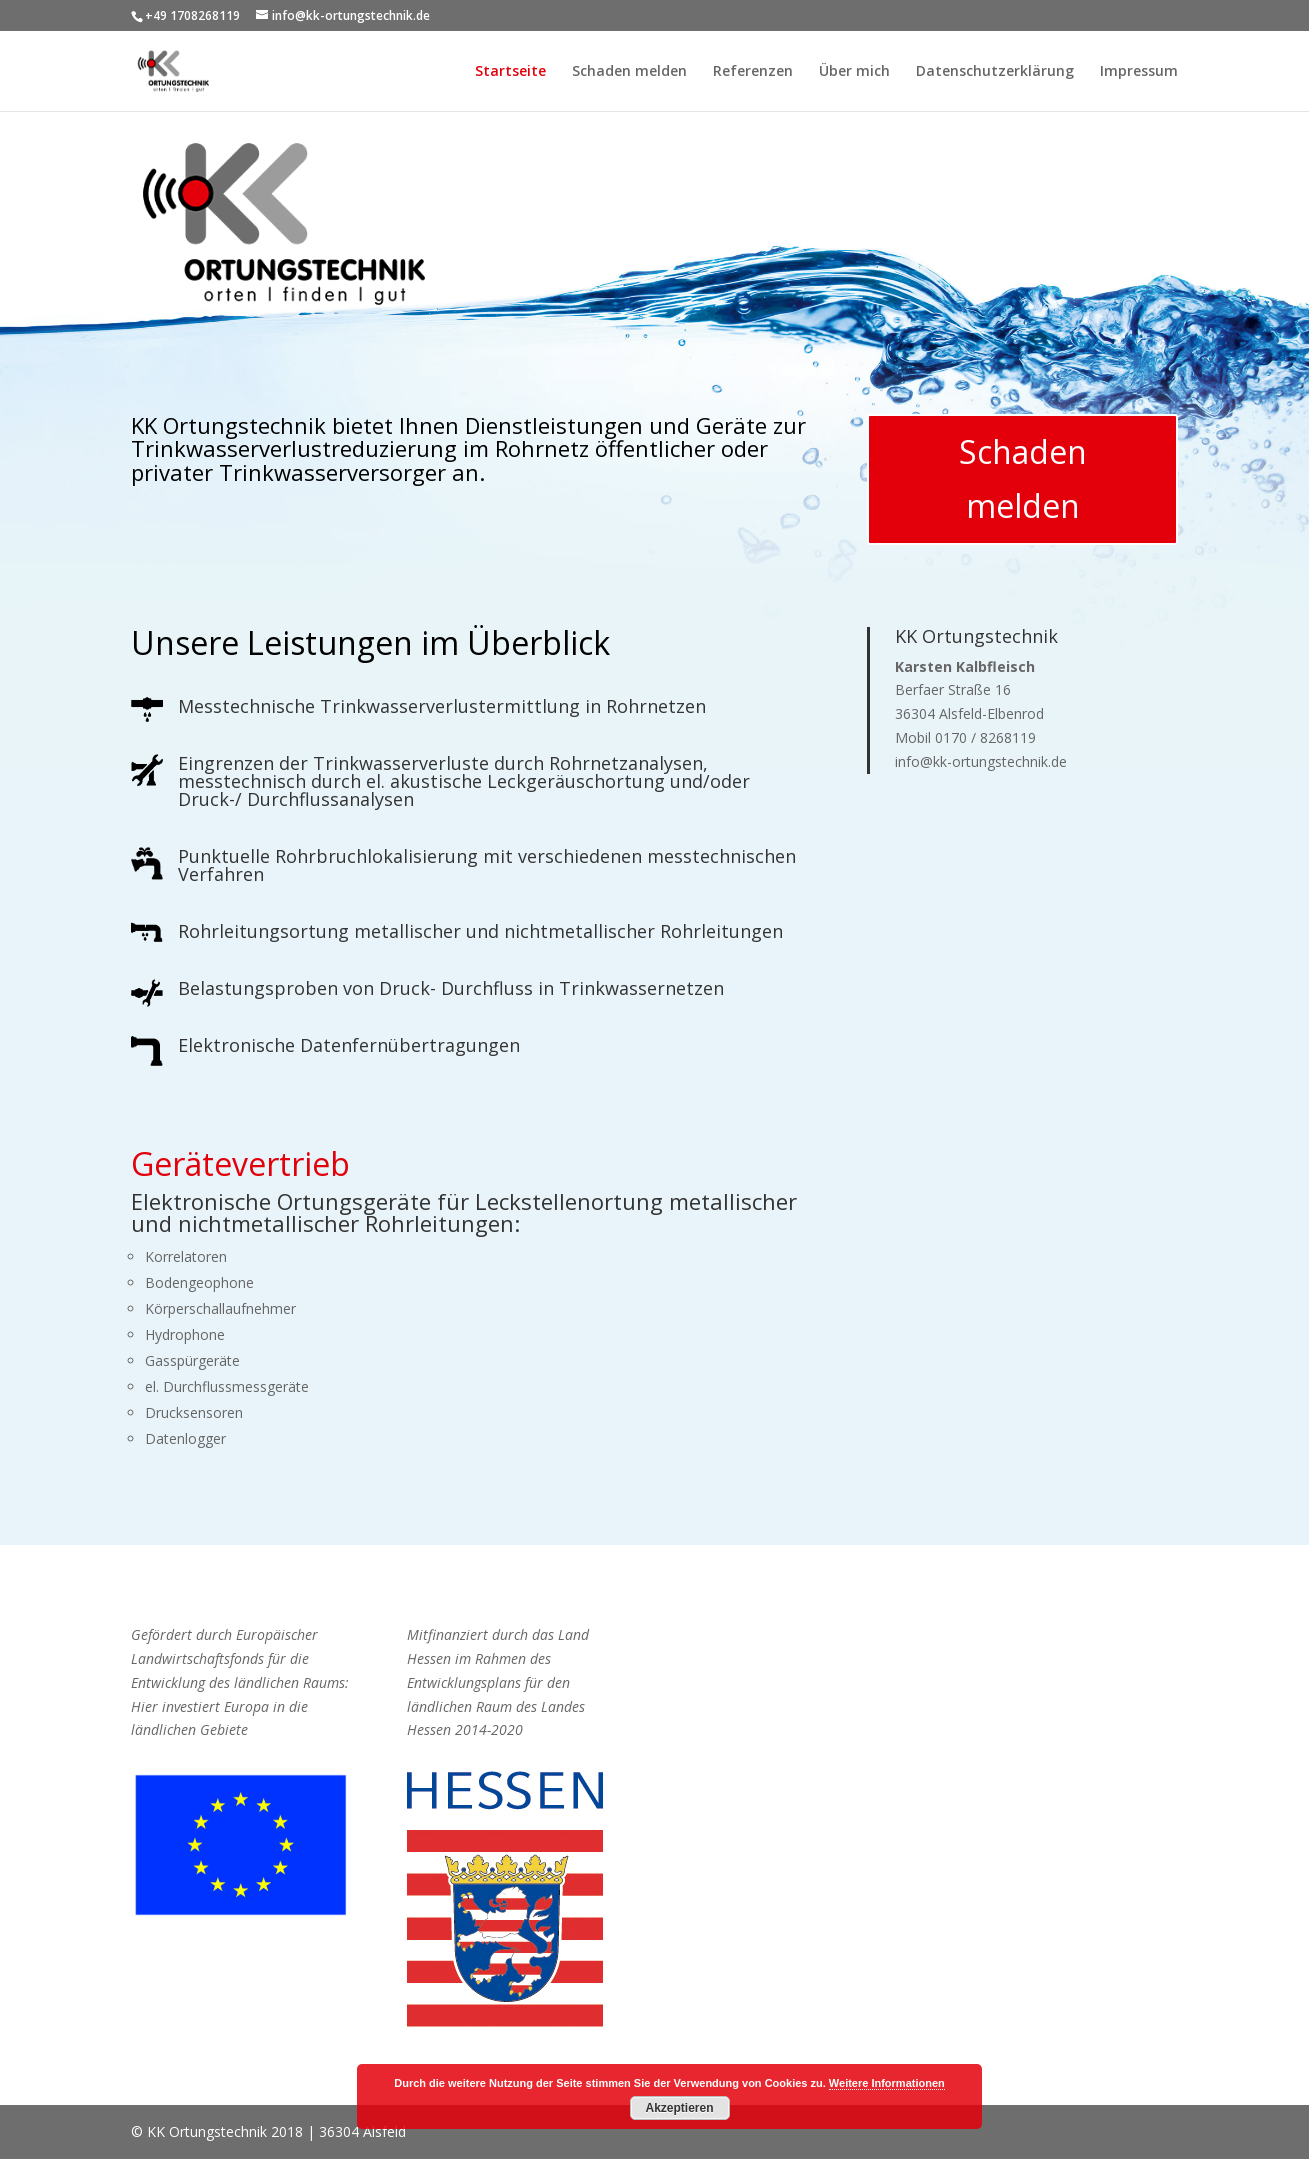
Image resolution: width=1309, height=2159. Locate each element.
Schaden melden (629, 72)
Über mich (854, 72)
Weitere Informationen (887, 2083)
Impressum (1139, 72)
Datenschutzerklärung (995, 72)
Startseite (510, 72)
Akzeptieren (679, 2108)
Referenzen (753, 72)
